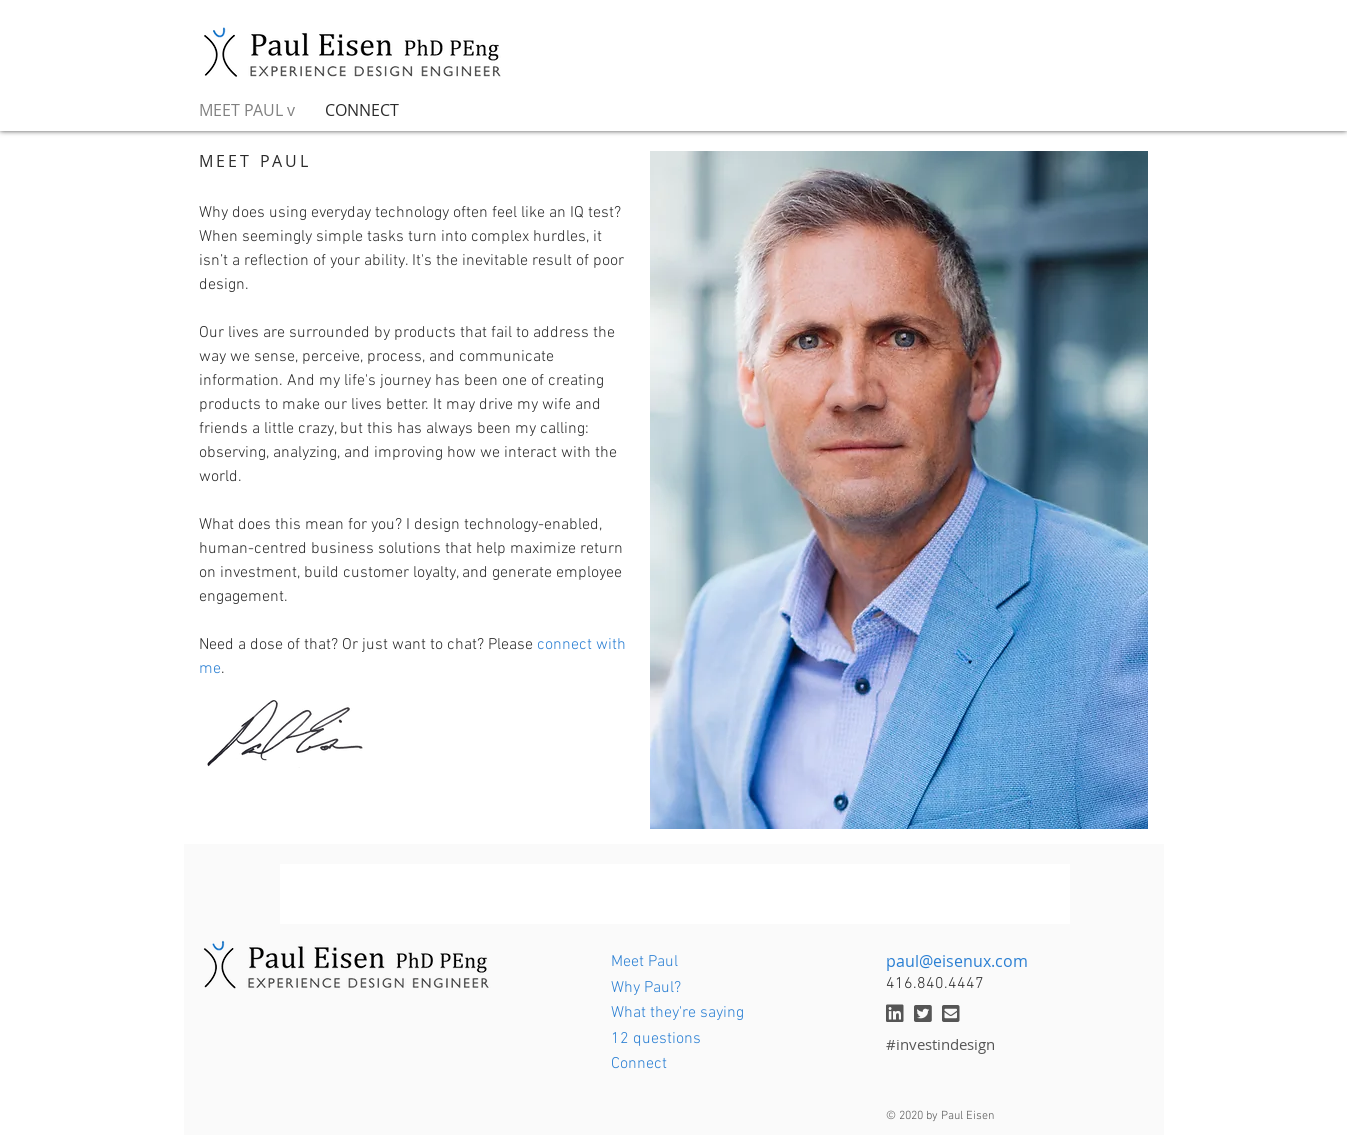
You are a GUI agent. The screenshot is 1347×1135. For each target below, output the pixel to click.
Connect (639, 1064)
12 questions (656, 1039)
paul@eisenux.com (957, 961)
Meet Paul (644, 962)
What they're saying (677, 1013)
